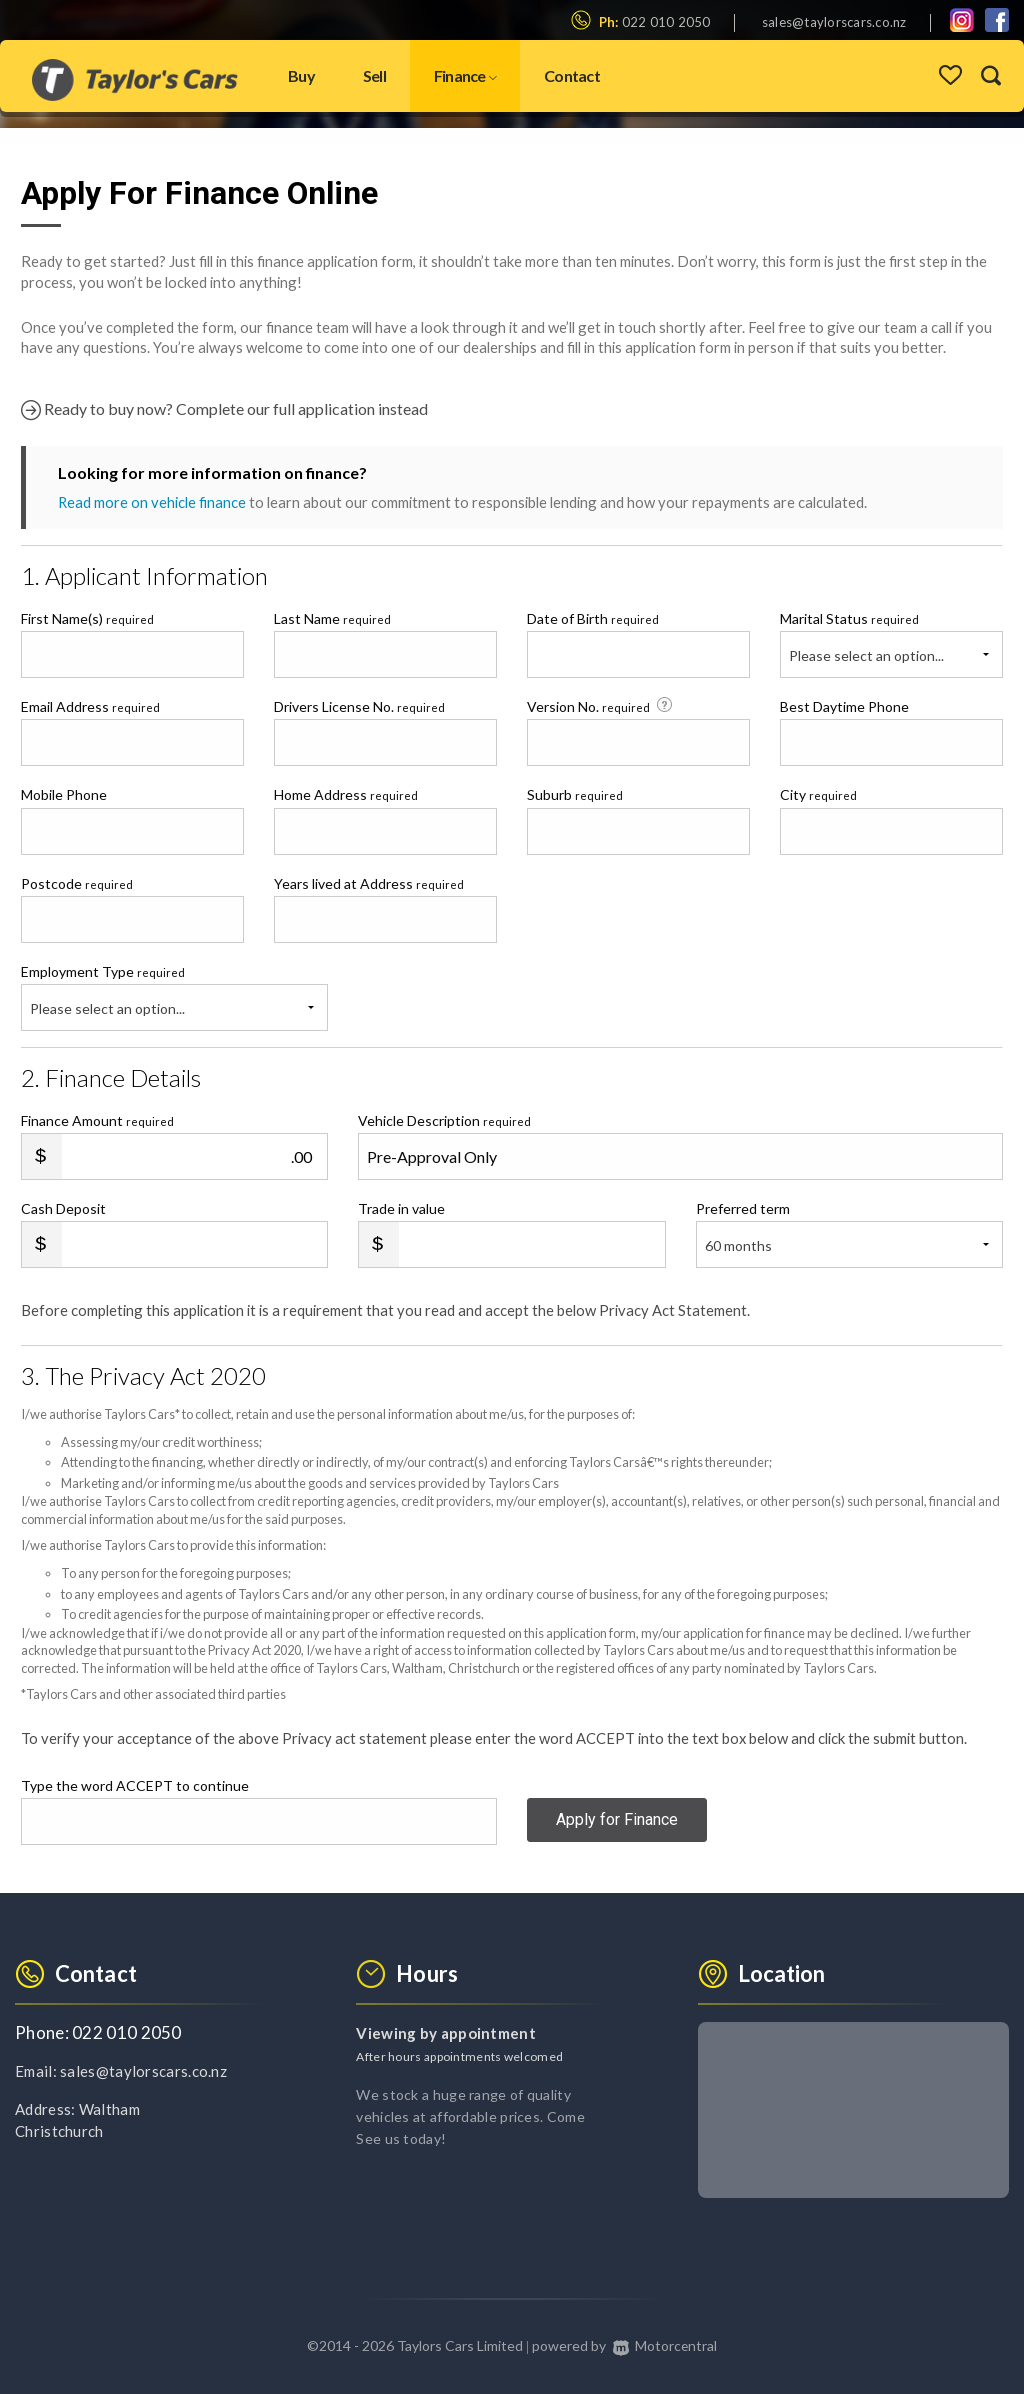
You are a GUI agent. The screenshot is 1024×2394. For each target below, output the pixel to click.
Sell (374, 75)
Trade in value (401, 1208)
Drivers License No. (359, 706)
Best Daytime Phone (844, 706)
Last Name (332, 618)
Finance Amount (97, 1120)
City (818, 794)
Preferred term (743, 1208)
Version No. (601, 706)
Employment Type (174, 997)
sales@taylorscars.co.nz (834, 22)
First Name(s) (87, 618)
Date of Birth (593, 618)
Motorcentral (664, 2345)
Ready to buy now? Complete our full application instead (224, 409)
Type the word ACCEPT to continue (135, 1785)
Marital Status (849, 618)
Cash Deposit (63, 1208)
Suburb (575, 794)
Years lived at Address (369, 883)
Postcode (77, 883)
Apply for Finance (617, 1820)
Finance (465, 75)
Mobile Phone (64, 794)
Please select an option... (866, 655)
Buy (301, 75)
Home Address (346, 794)
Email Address (90, 706)
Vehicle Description (444, 1120)
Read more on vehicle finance (152, 502)
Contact (572, 75)
